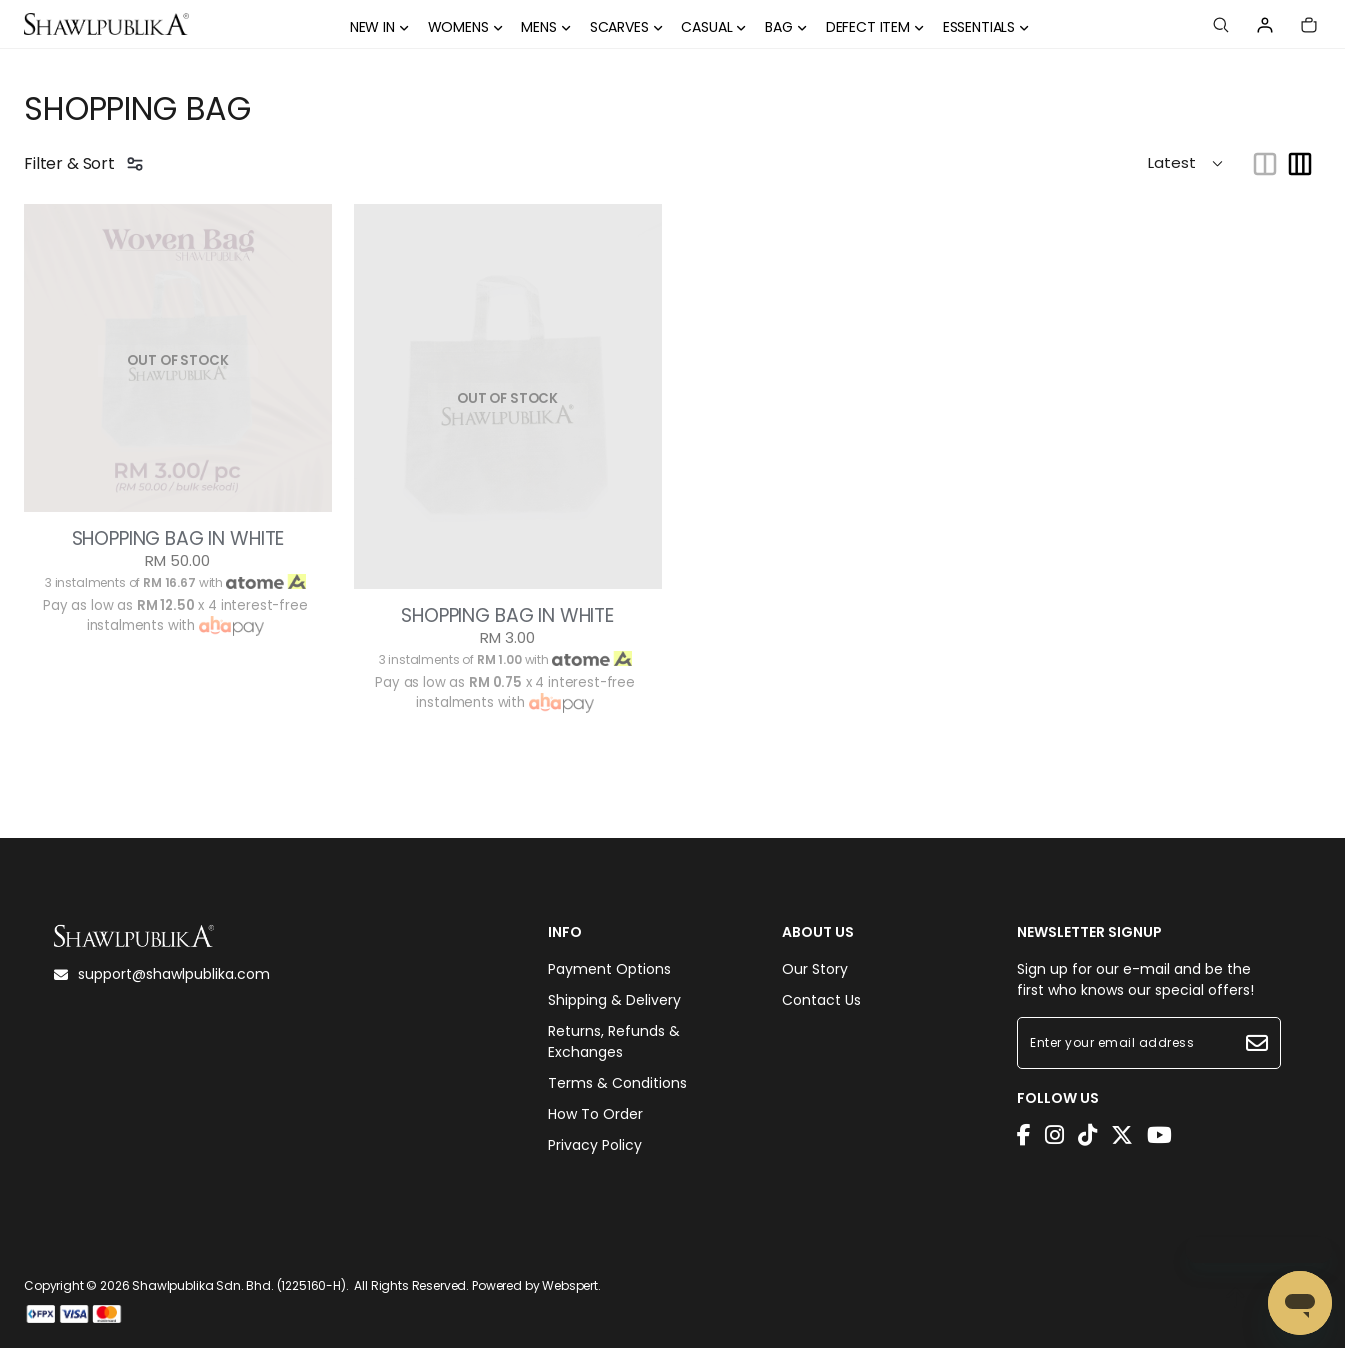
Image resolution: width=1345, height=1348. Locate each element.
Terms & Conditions (617, 1083)
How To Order (595, 1114)
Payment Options (609, 969)
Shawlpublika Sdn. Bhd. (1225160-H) (239, 1285)
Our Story (815, 969)
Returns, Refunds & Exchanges (614, 1041)
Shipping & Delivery (614, 1000)
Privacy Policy (595, 1145)
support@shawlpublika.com (162, 974)
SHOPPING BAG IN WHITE (178, 539)
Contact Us (821, 1000)
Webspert (570, 1285)
